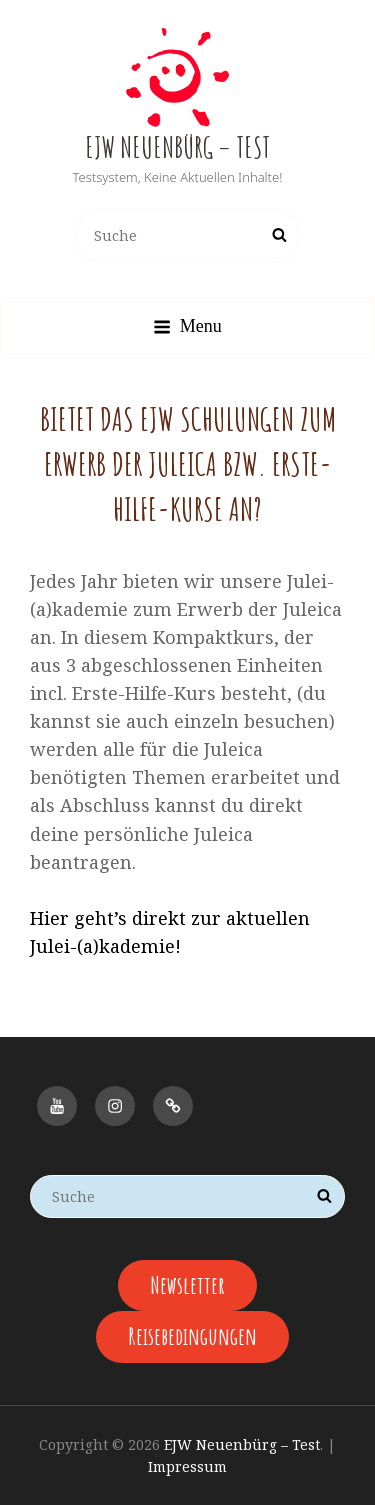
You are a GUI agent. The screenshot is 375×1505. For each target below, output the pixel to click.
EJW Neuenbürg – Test (177, 147)
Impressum (187, 1466)
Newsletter (187, 1285)
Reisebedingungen (192, 1336)
